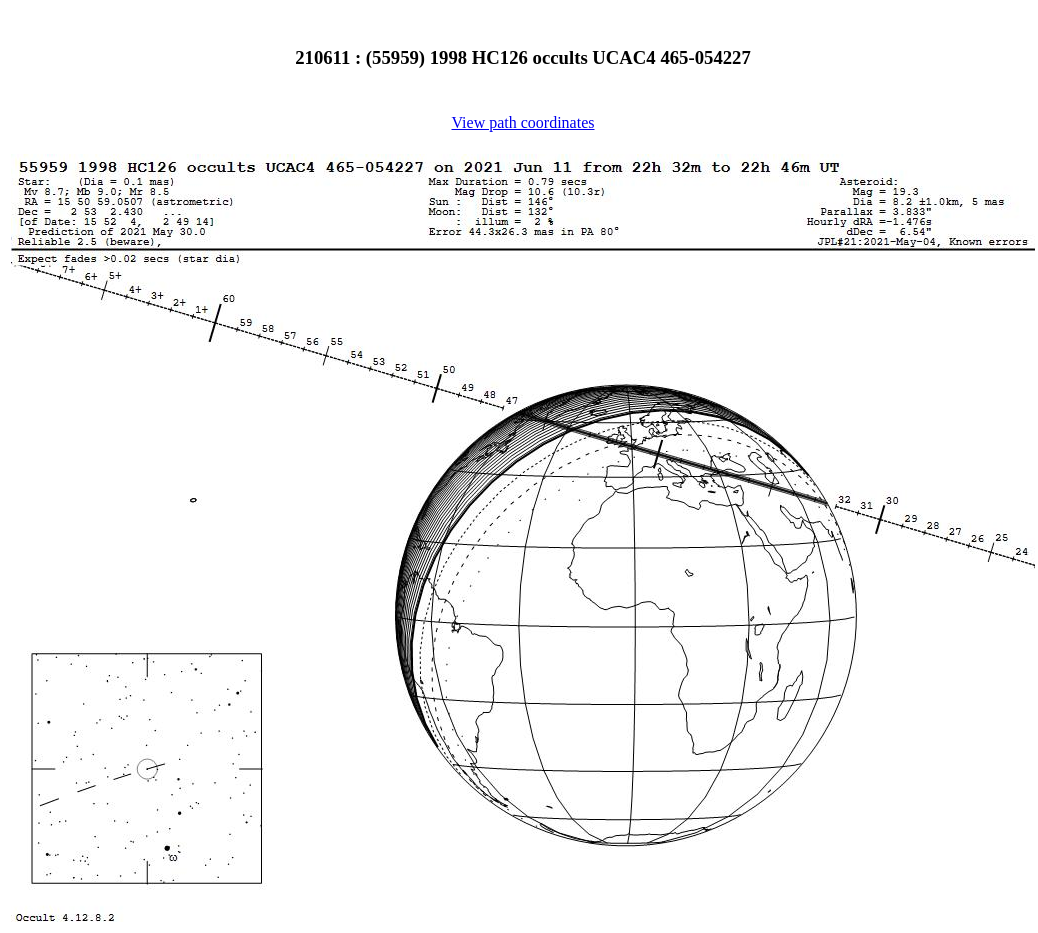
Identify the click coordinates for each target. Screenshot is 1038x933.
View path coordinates (523, 122)
